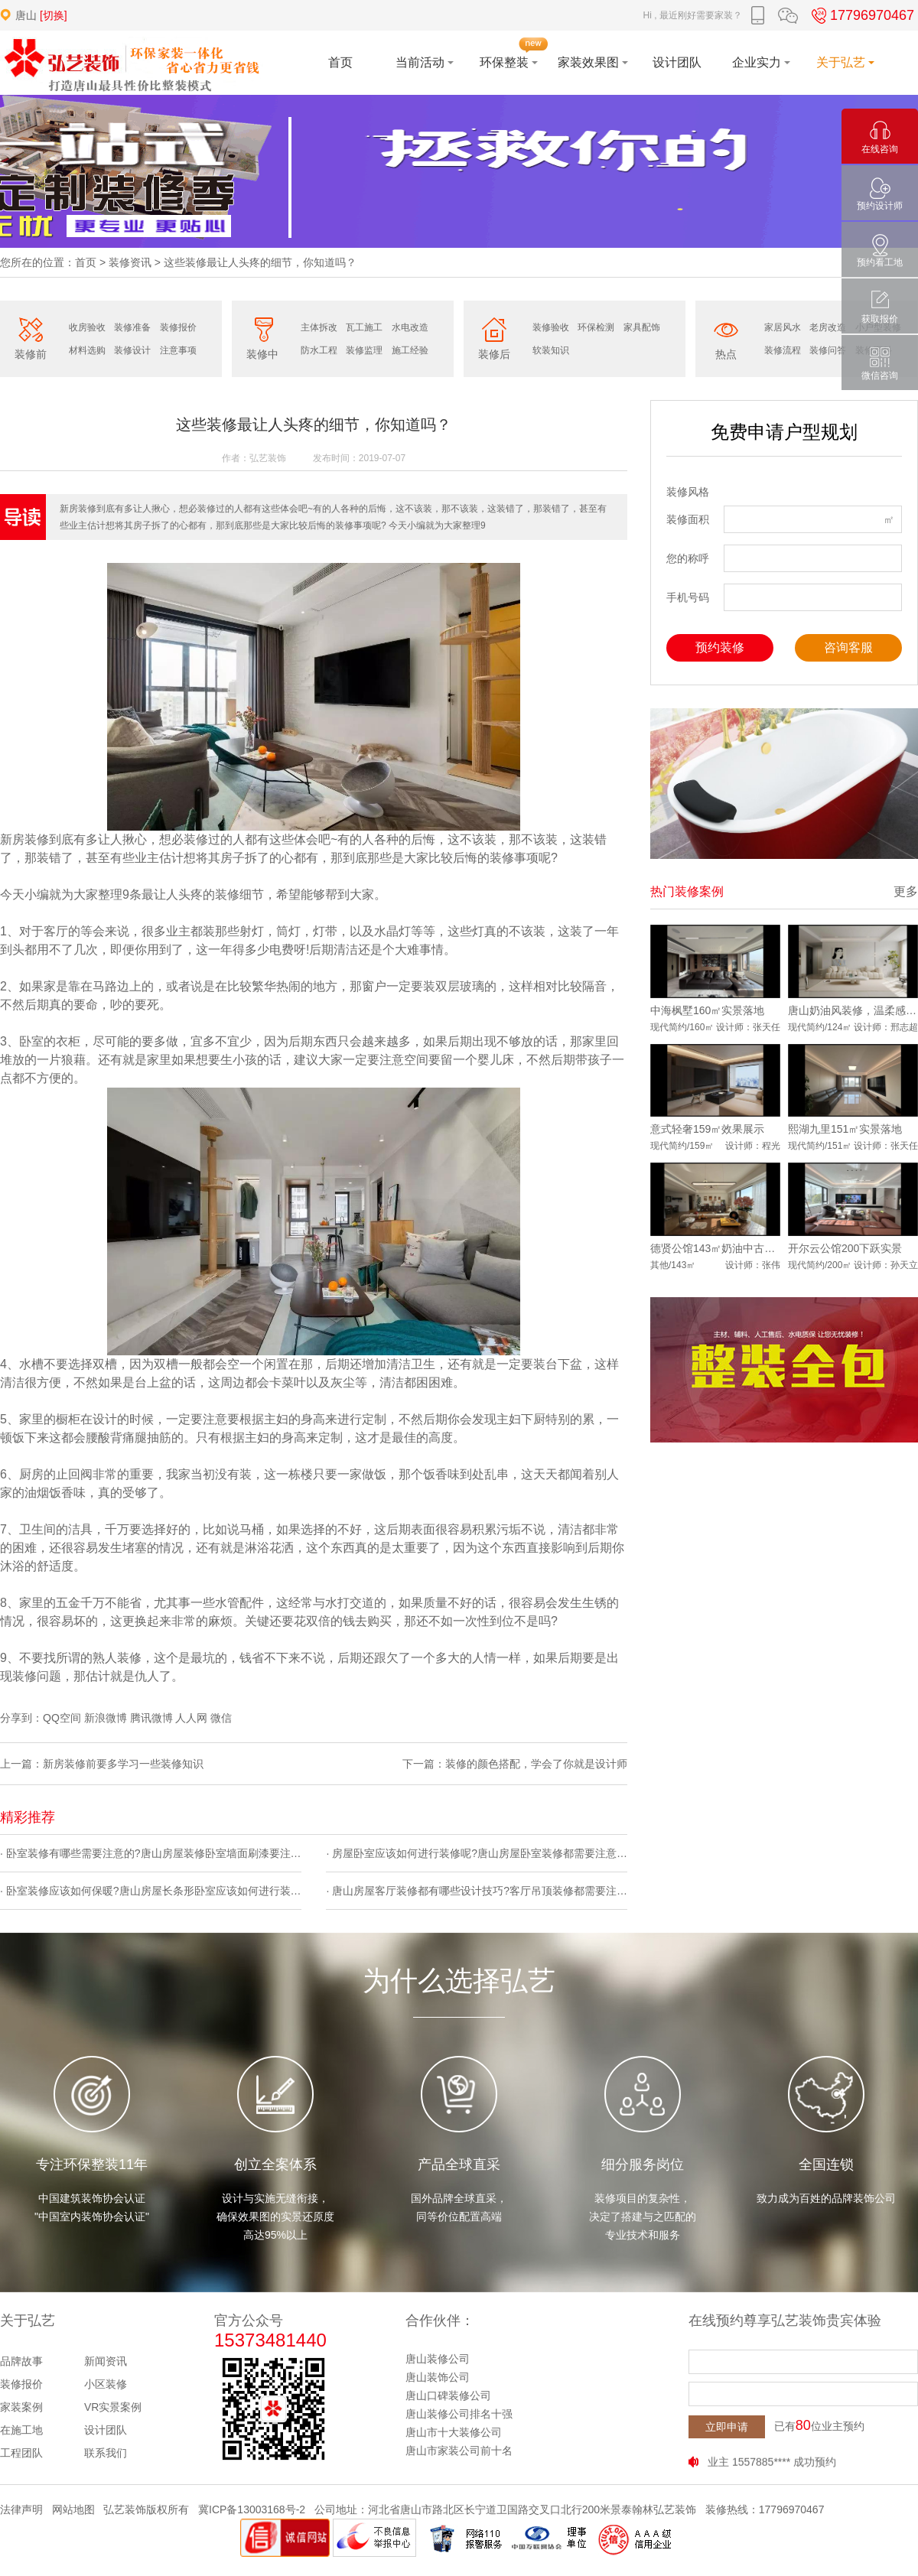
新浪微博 (105, 1718)
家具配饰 (641, 327)
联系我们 (105, 2453)
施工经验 (410, 350)
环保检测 (596, 327)
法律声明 (21, 2509)
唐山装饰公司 (437, 2377)
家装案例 (21, 2407)
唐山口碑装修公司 (448, 2395)
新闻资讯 (105, 2361)
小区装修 (105, 2384)
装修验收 (550, 327)
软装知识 (550, 350)
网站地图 (73, 2509)
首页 (85, 262)
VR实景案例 (113, 2407)
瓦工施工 (364, 327)
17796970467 (860, 15)
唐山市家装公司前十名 (459, 2450)
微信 (221, 1718)
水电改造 (410, 327)
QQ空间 (62, 1718)
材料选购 (87, 350)
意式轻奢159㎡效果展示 (707, 1129)
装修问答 (827, 350)
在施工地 (21, 2430)
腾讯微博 (151, 1718)
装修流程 (782, 350)
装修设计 (132, 350)
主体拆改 (319, 327)
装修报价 (178, 327)
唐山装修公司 (437, 2359)
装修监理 (364, 350)
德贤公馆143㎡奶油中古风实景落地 (715, 1248)
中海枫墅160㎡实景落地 (707, 1010)
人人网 (191, 1718)
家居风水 (782, 327)
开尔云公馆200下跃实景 (845, 1248)
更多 (906, 891)
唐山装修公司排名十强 (459, 2414)
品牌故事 (21, 2361)
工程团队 (21, 2453)
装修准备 (132, 327)
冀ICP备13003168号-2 (251, 2509)
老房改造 (827, 327)
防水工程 (319, 350)
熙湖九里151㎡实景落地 (845, 1129)
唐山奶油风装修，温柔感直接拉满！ (853, 1010)
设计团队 (105, 2430)
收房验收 (87, 327)
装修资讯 (130, 262)
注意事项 (178, 350)
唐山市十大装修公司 (453, 2432)
